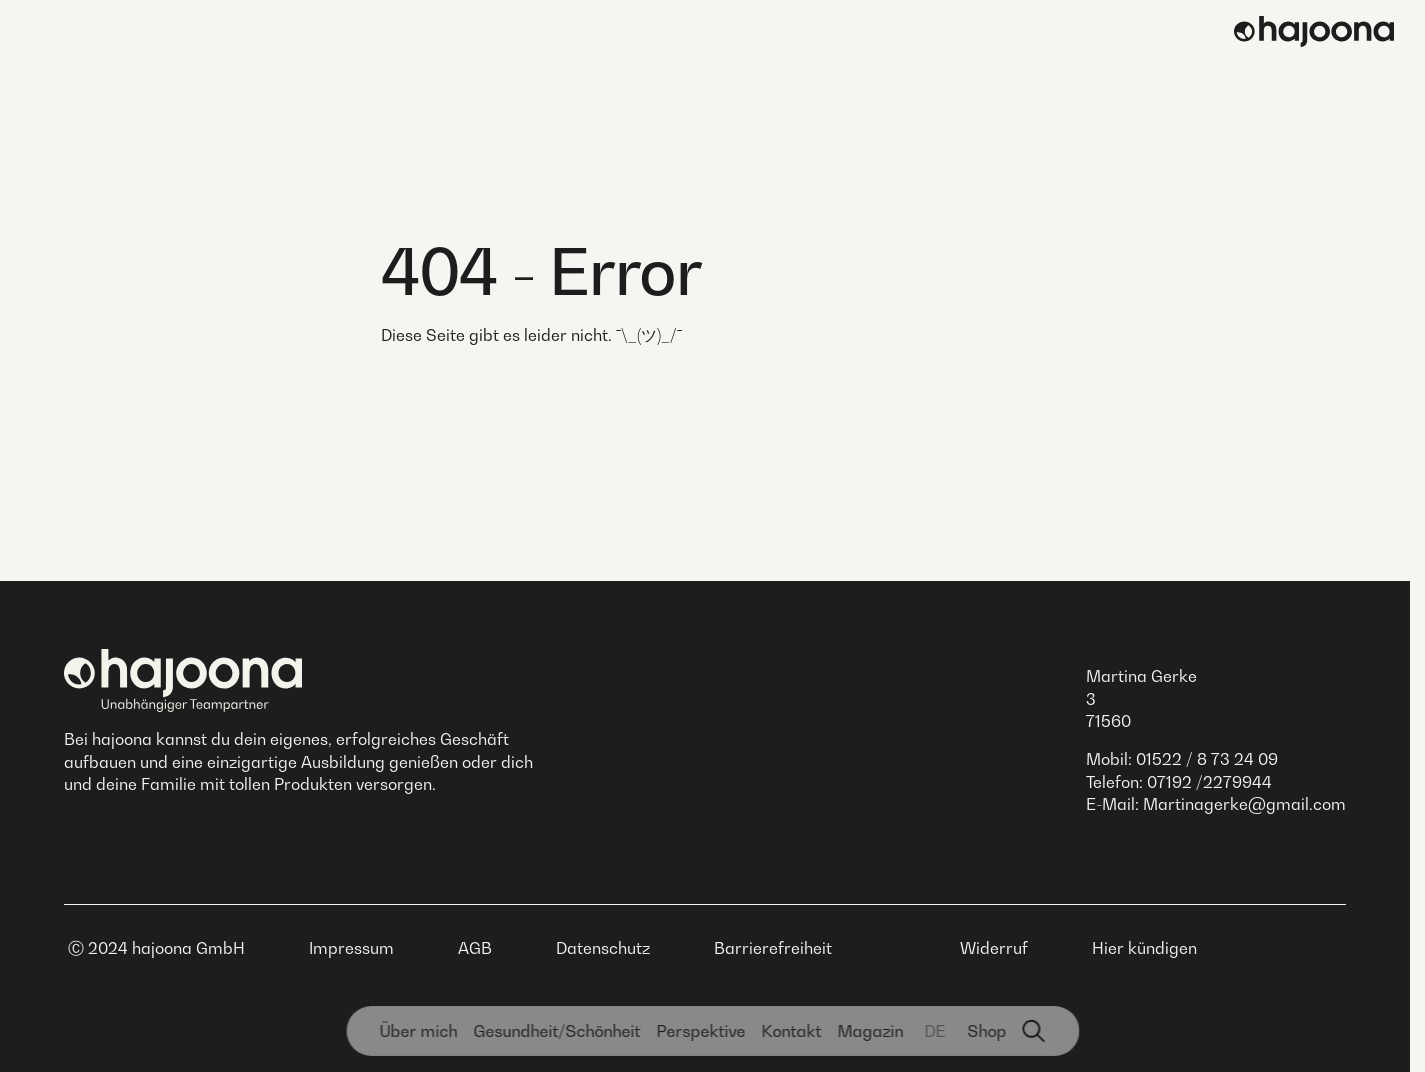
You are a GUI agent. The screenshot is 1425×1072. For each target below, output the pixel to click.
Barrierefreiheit (773, 948)
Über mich (418, 1031)
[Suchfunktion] (1034, 1031)
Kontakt (791, 1031)
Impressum (351, 948)
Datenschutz (603, 948)
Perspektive (700, 1031)
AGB (475, 948)
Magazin (870, 1031)
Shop (986, 1031)
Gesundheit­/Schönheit (556, 1031)
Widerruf (994, 948)
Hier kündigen (1144, 948)
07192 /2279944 (1209, 782)
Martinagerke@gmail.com (1244, 804)
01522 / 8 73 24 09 (1207, 759)
